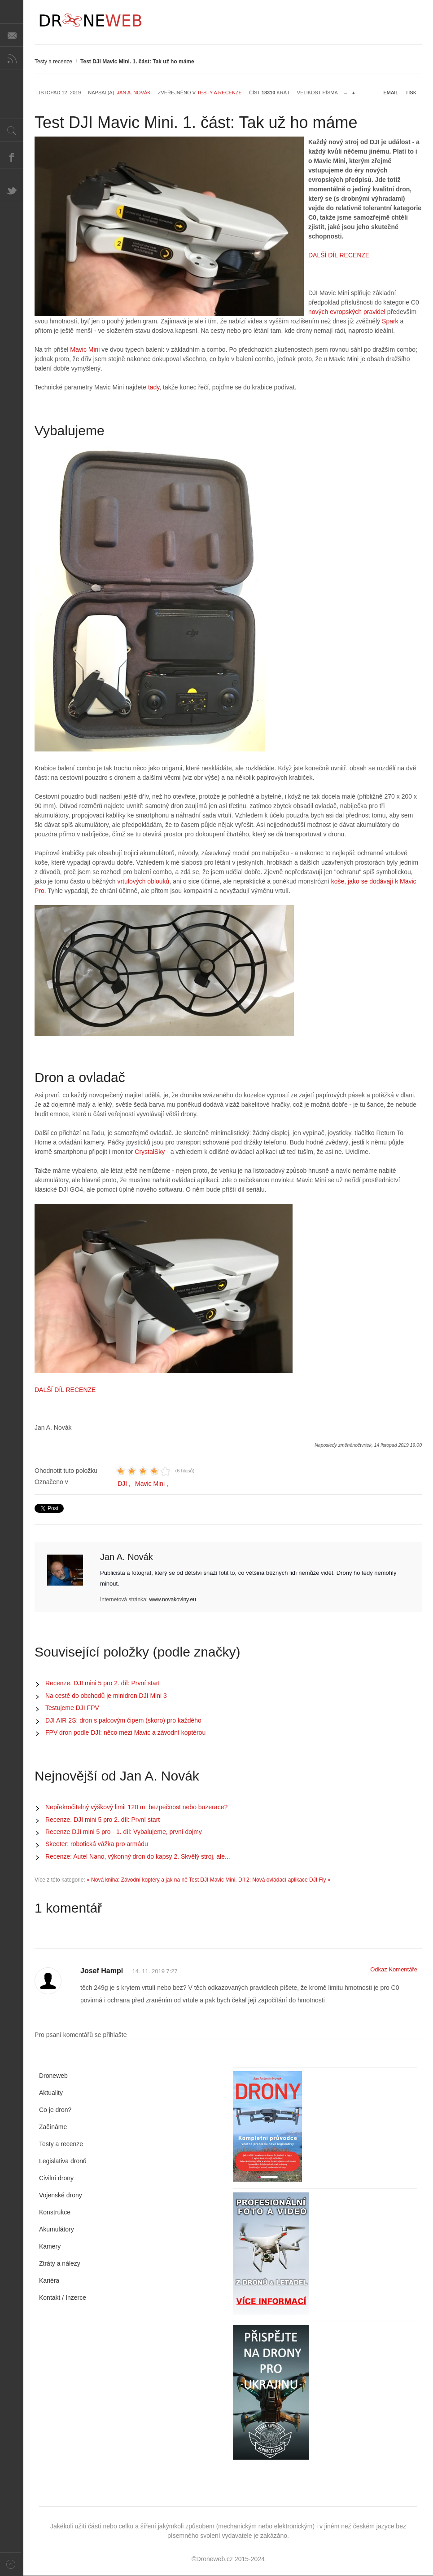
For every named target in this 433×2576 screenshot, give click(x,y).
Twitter (11, 189)
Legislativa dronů (63, 2161)
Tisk (411, 92)
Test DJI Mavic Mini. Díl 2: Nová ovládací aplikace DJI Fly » (259, 1880)
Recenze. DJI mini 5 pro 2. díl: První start (102, 1683)
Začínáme (53, 2126)
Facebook (11, 156)
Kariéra (49, 2280)
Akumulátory (56, 2229)
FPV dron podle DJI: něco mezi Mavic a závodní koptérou (125, 1732)
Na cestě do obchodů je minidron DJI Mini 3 (106, 1695)
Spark (390, 321)
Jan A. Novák (133, 92)
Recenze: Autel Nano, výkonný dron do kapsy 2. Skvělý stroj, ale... (137, 1856)
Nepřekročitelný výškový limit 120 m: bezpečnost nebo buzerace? (136, 1807)
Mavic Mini (85, 349)
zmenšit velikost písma (345, 91)
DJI (122, 1483)
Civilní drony (56, 2178)
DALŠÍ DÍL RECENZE (338, 255)
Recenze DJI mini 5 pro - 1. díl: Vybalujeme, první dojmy (123, 1831)
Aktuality (51, 2092)
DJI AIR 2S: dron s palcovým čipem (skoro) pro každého (123, 1720)
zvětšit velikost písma (353, 91)
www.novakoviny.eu (172, 1599)
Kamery (50, 2246)
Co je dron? (55, 2109)
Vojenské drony (60, 2195)
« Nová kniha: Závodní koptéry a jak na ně (137, 1880)
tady (152, 387)
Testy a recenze (53, 61)
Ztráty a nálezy (59, 2263)
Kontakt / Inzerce (62, 2297)
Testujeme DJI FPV (72, 1707)
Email (391, 92)
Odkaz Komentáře (393, 1969)
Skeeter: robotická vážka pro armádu (96, 1843)
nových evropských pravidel (346, 311)
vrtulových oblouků (143, 881)
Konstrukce (54, 2212)
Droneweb (53, 2075)
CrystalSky (150, 1151)
